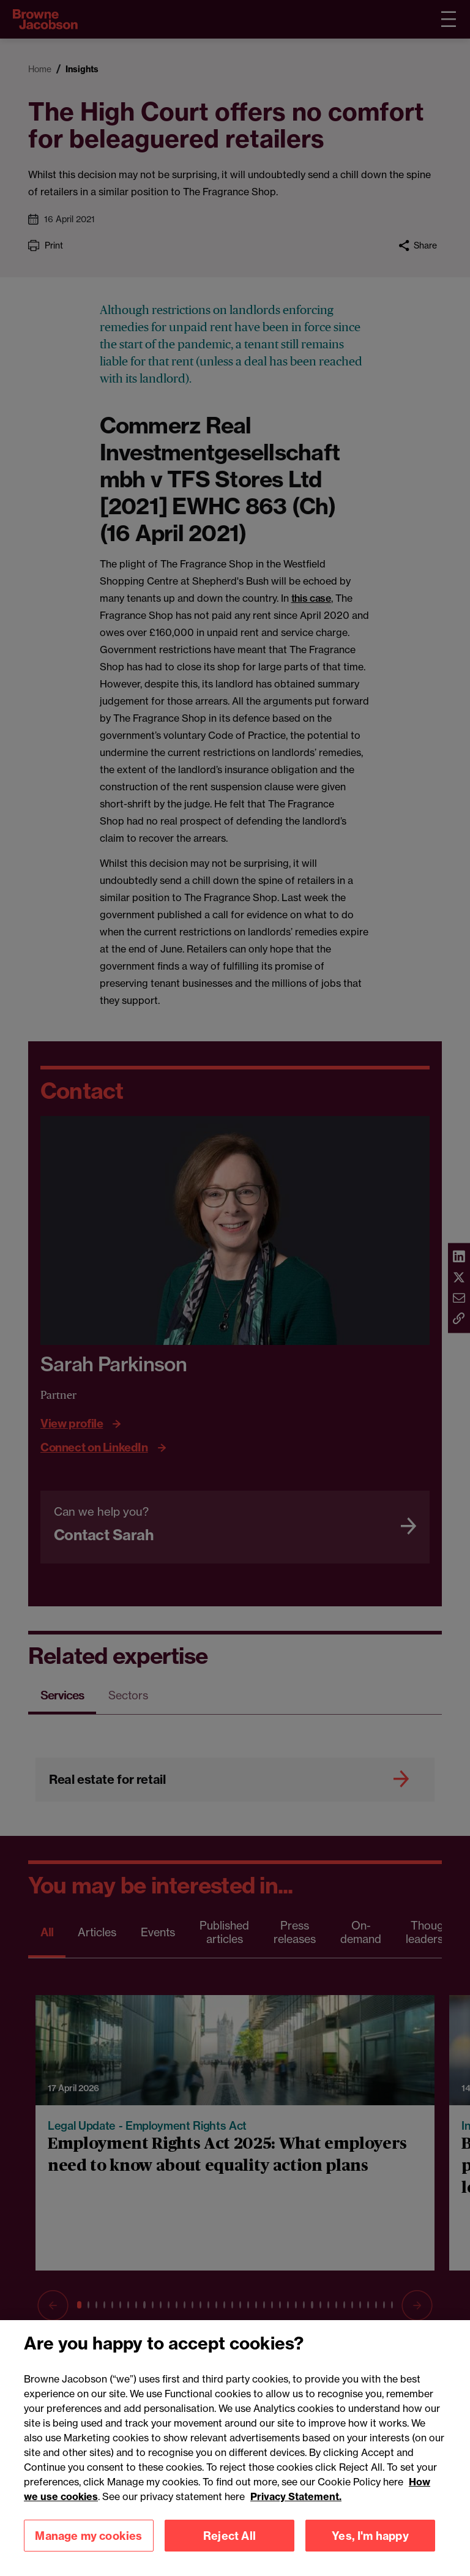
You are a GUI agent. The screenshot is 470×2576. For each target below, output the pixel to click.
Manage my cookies (88, 2549)
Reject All (229, 2549)
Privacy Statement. (295, 2510)
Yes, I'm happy (370, 2549)
